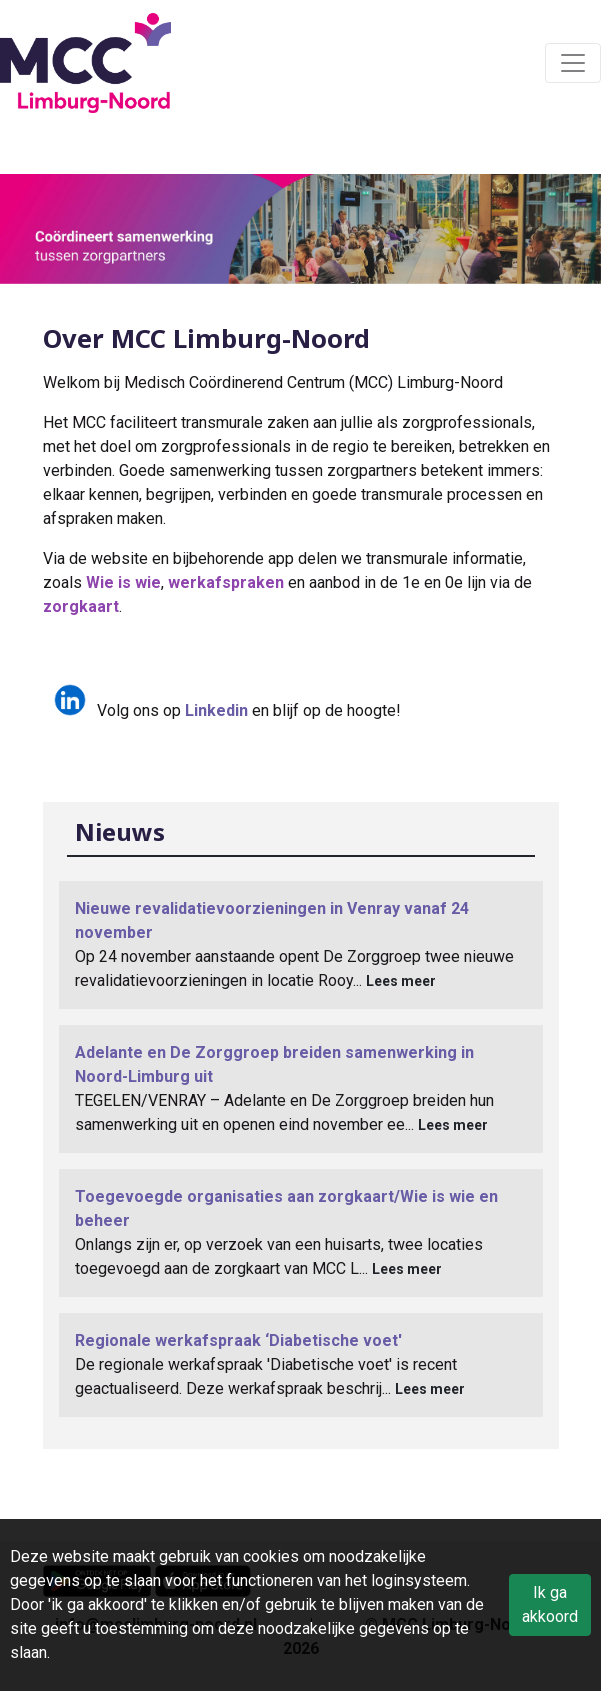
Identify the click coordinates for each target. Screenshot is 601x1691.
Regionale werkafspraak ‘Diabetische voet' (238, 1340)
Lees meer (401, 981)
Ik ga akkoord (550, 1604)
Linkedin (216, 710)
